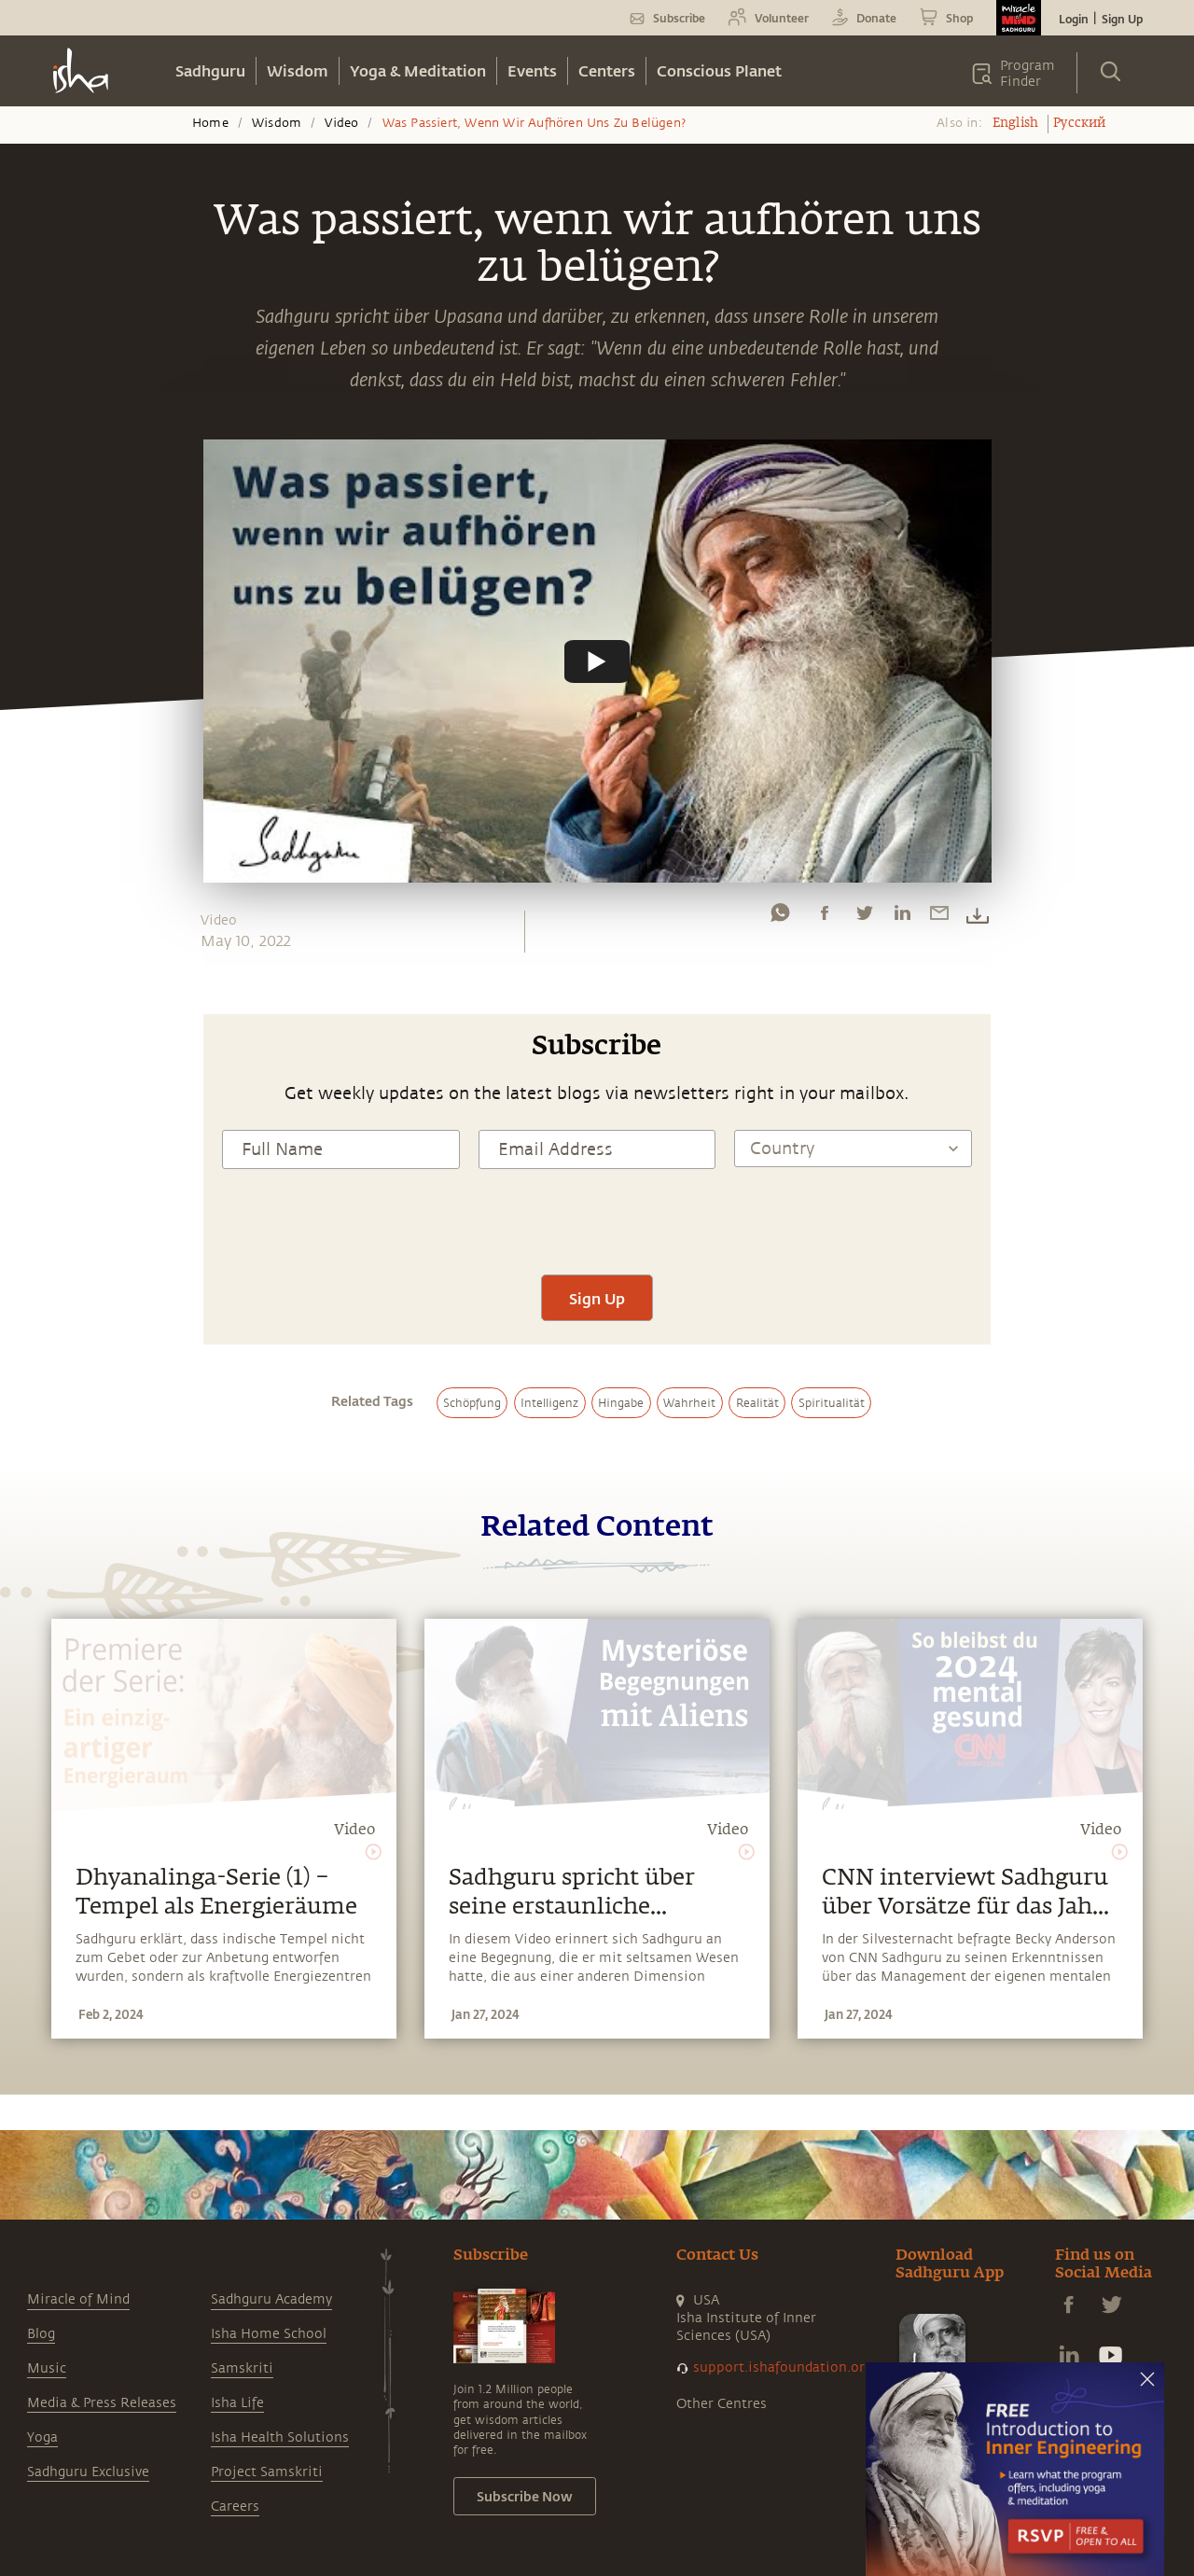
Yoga (42, 2437)
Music (46, 2368)
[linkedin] (902, 917)
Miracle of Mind (78, 2299)
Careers (235, 2506)
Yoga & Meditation (418, 70)
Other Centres (721, 2404)
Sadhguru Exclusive (88, 2472)
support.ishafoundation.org (782, 2367)
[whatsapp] (779, 917)
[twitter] (864, 917)
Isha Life (237, 2403)
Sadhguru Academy (271, 2299)
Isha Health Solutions (280, 2437)
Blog (41, 2334)
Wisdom (297, 70)
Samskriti (242, 2368)
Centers (606, 70)
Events (532, 70)
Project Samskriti (267, 2472)
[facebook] (825, 917)
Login (1074, 18)
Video (341, 123)
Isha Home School (268, 2334)
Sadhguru (210, 70)
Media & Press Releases (101, 2403)
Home (210, 123)
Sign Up (1122, 18)
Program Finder (1027, 74)
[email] (939, 917)
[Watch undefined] (597, 660)
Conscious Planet (719, 70)
